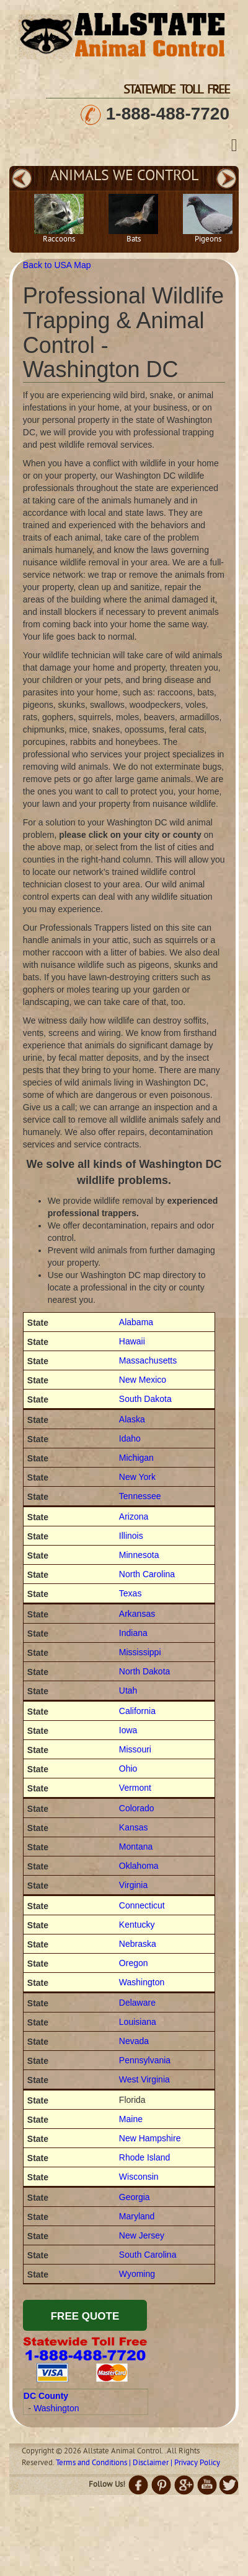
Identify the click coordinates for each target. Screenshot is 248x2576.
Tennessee (140, 1496)
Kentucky (137, 1925)
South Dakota (145, 1399)
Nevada (134, 2041)
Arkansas (137, 1614)
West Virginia (144, 2079)
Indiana (133, 1633)
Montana (136, 1847)
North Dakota (144, 1671)
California (137, 1711)
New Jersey (141, 2235)
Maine (131, 2119)
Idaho (130, 1438)
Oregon (133, 1963)
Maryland (137, 2216)
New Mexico (142, 1380)
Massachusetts (148, 1360)
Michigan (136, 1458)
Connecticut (142, 1905)
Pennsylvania (144, 2060)
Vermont (135, 1788)
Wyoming (137, 2274)
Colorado (136, 1808)
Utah (128, 1690)
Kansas (133, 1827)
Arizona (133, 1516)
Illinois (131, 1536)
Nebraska (137, 1944)
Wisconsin (139, 2177)
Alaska (132, 1419)
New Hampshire (150, 2138)
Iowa (128, 1730)
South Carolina (148, 2255)
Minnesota (139, 1555)
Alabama (136, 1322)
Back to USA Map (57, 265)
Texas (130, 1593)
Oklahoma (139, 1866)
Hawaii (132, 1341)
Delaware (137, 2003)
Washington (141, 1982)
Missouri (135, 1749)
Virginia (133, 1885)
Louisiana (137, 2022)
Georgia (134, 2197)
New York (137, 1477)
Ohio (128, 1768)
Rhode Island (144, 2157)
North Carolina (147, 1574)
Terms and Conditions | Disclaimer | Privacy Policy (138, 2463)
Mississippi (140, 1652)
